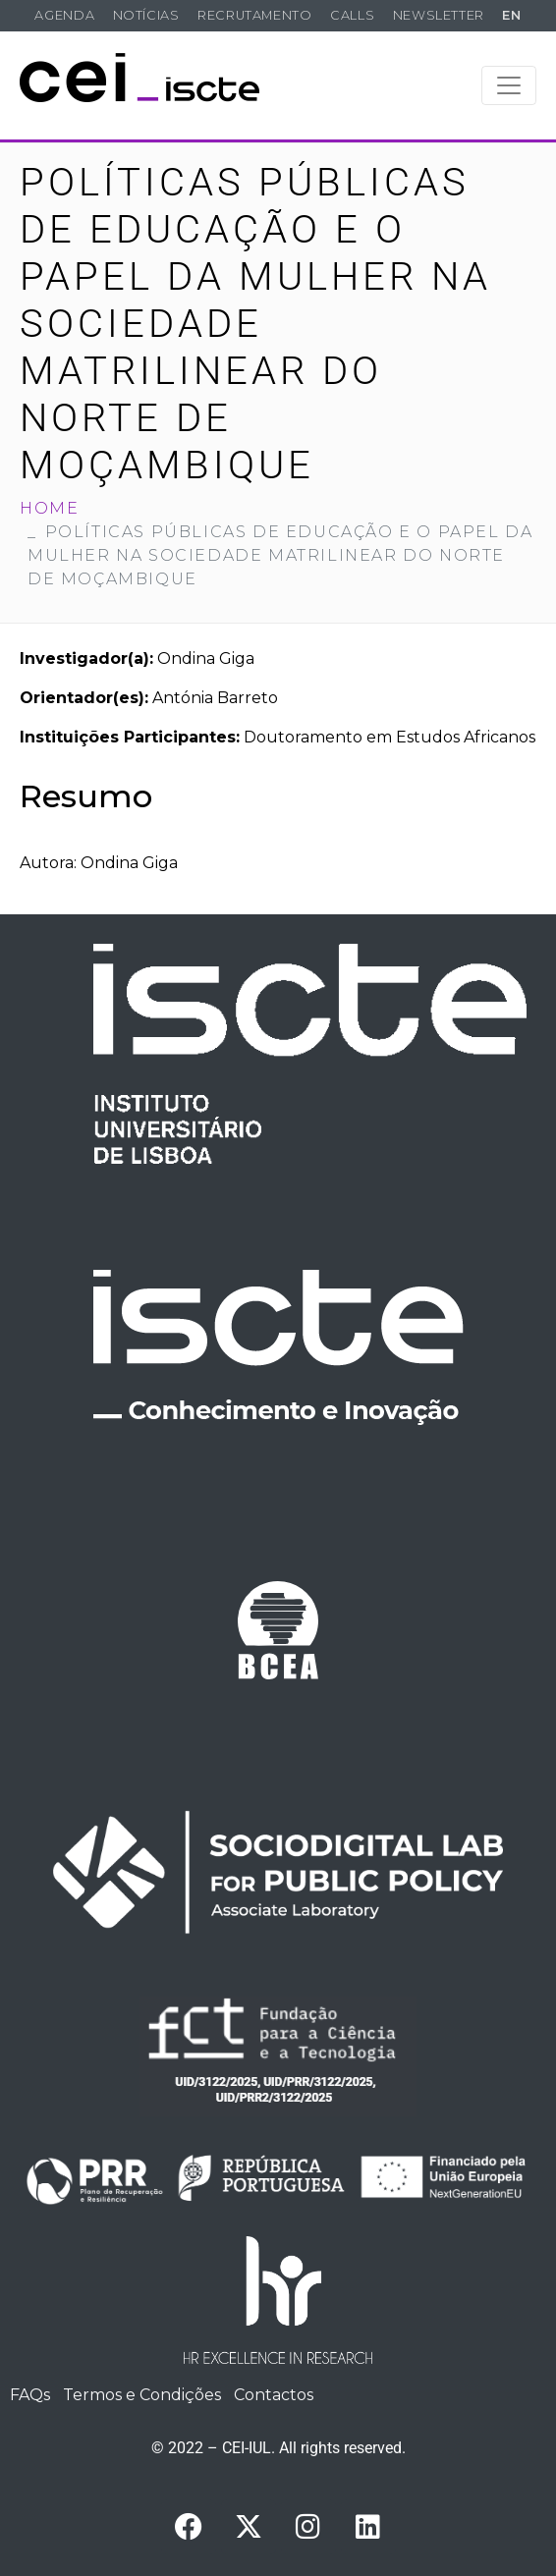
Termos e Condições (142, 2394)
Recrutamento (254, 15)
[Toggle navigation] (508, 85)
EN (511, 15)
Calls (352, 15)
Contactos (273, 2394)
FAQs (30, 2394)
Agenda (64, 15)
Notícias (146, 15)
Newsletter (438, 15)
